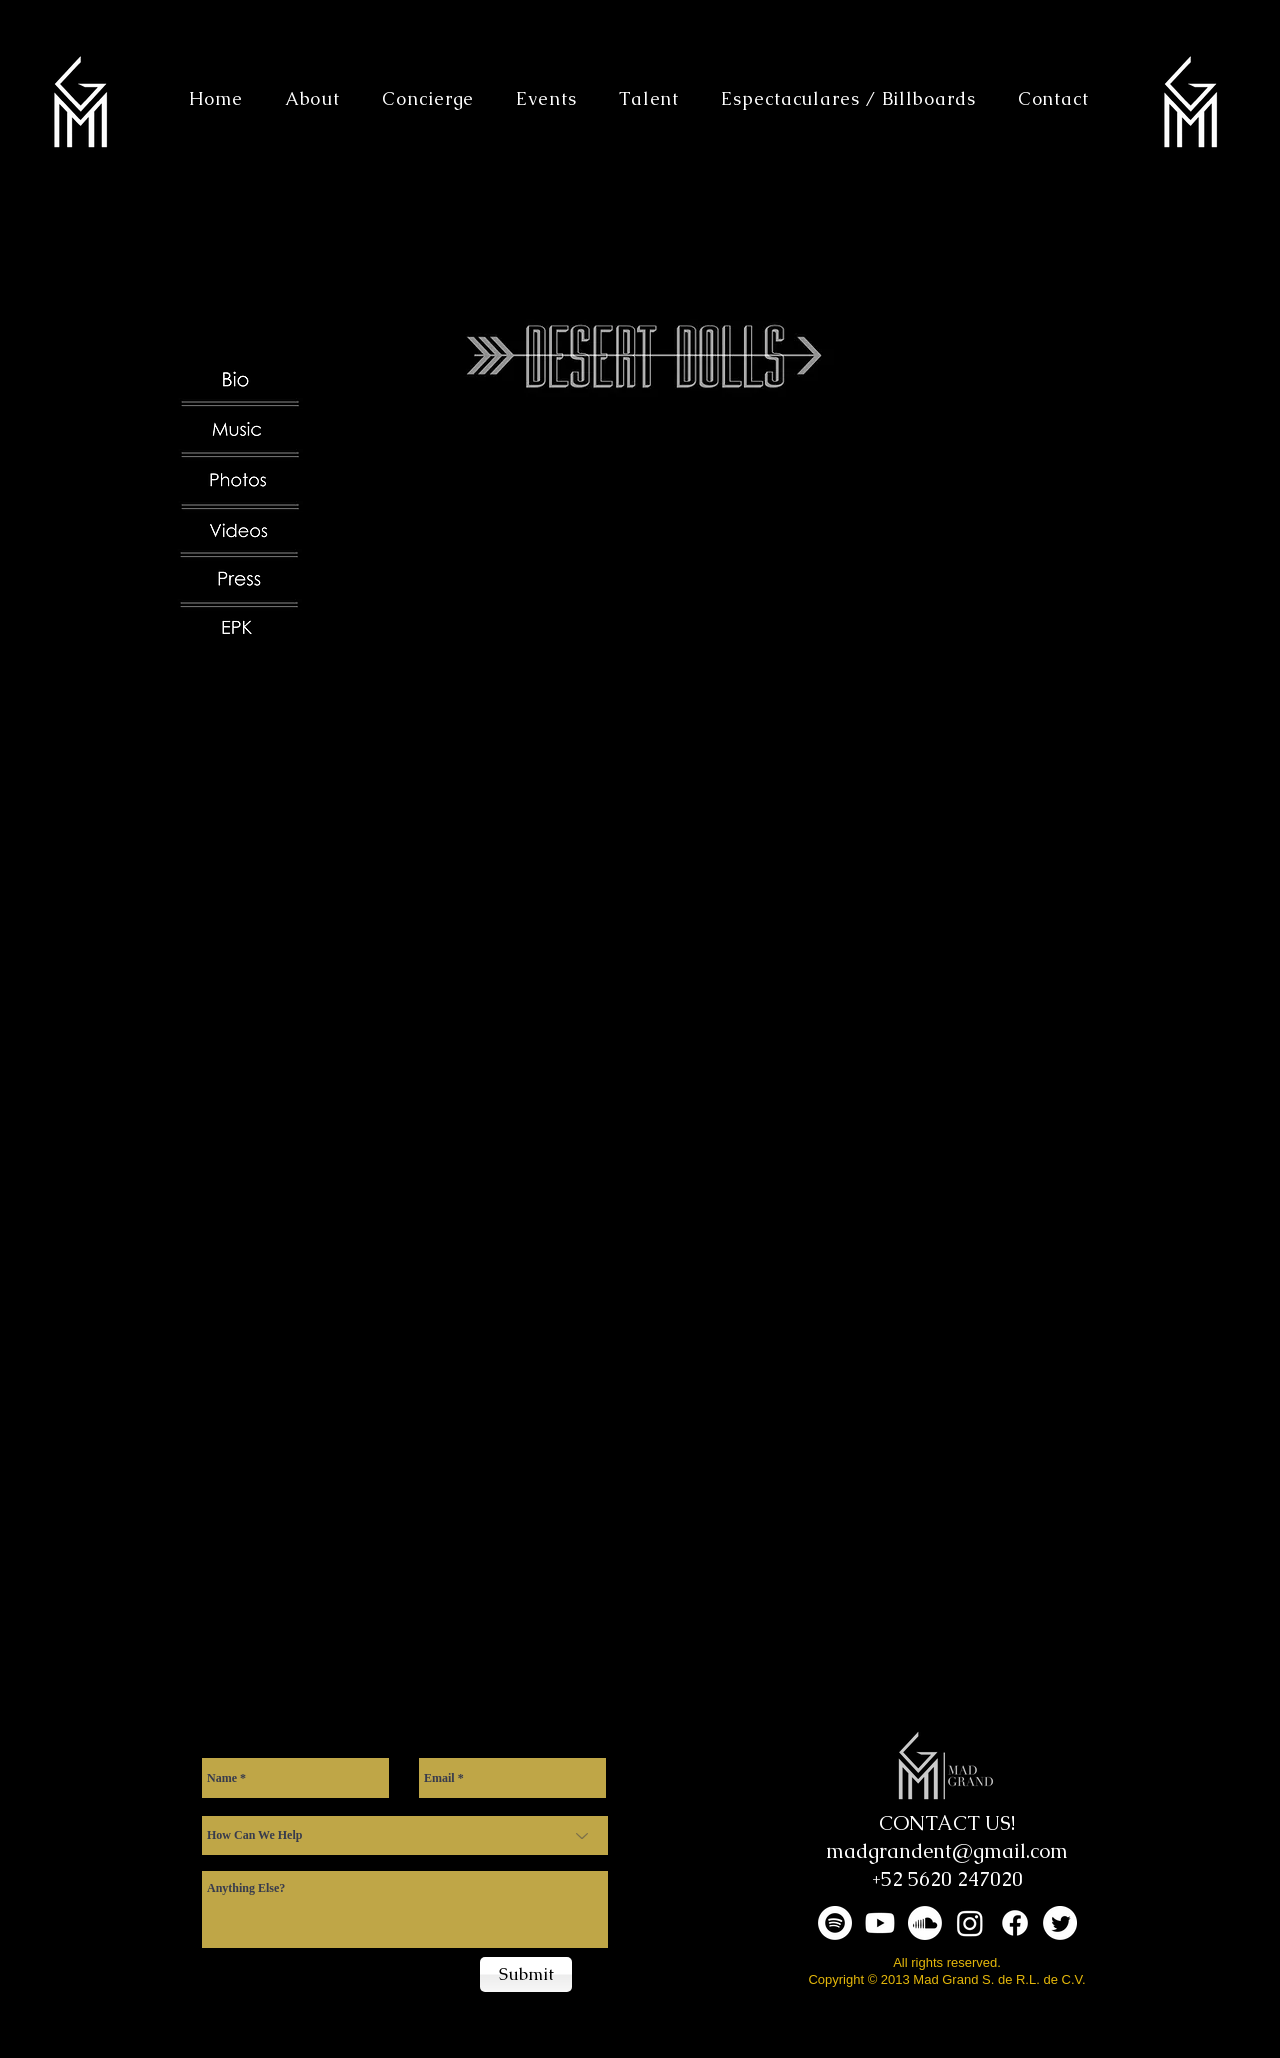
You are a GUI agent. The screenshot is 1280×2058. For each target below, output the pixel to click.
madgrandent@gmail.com (947, 1851)
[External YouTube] (710, 667)
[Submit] (526, 1974)
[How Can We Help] (405, 1835)
